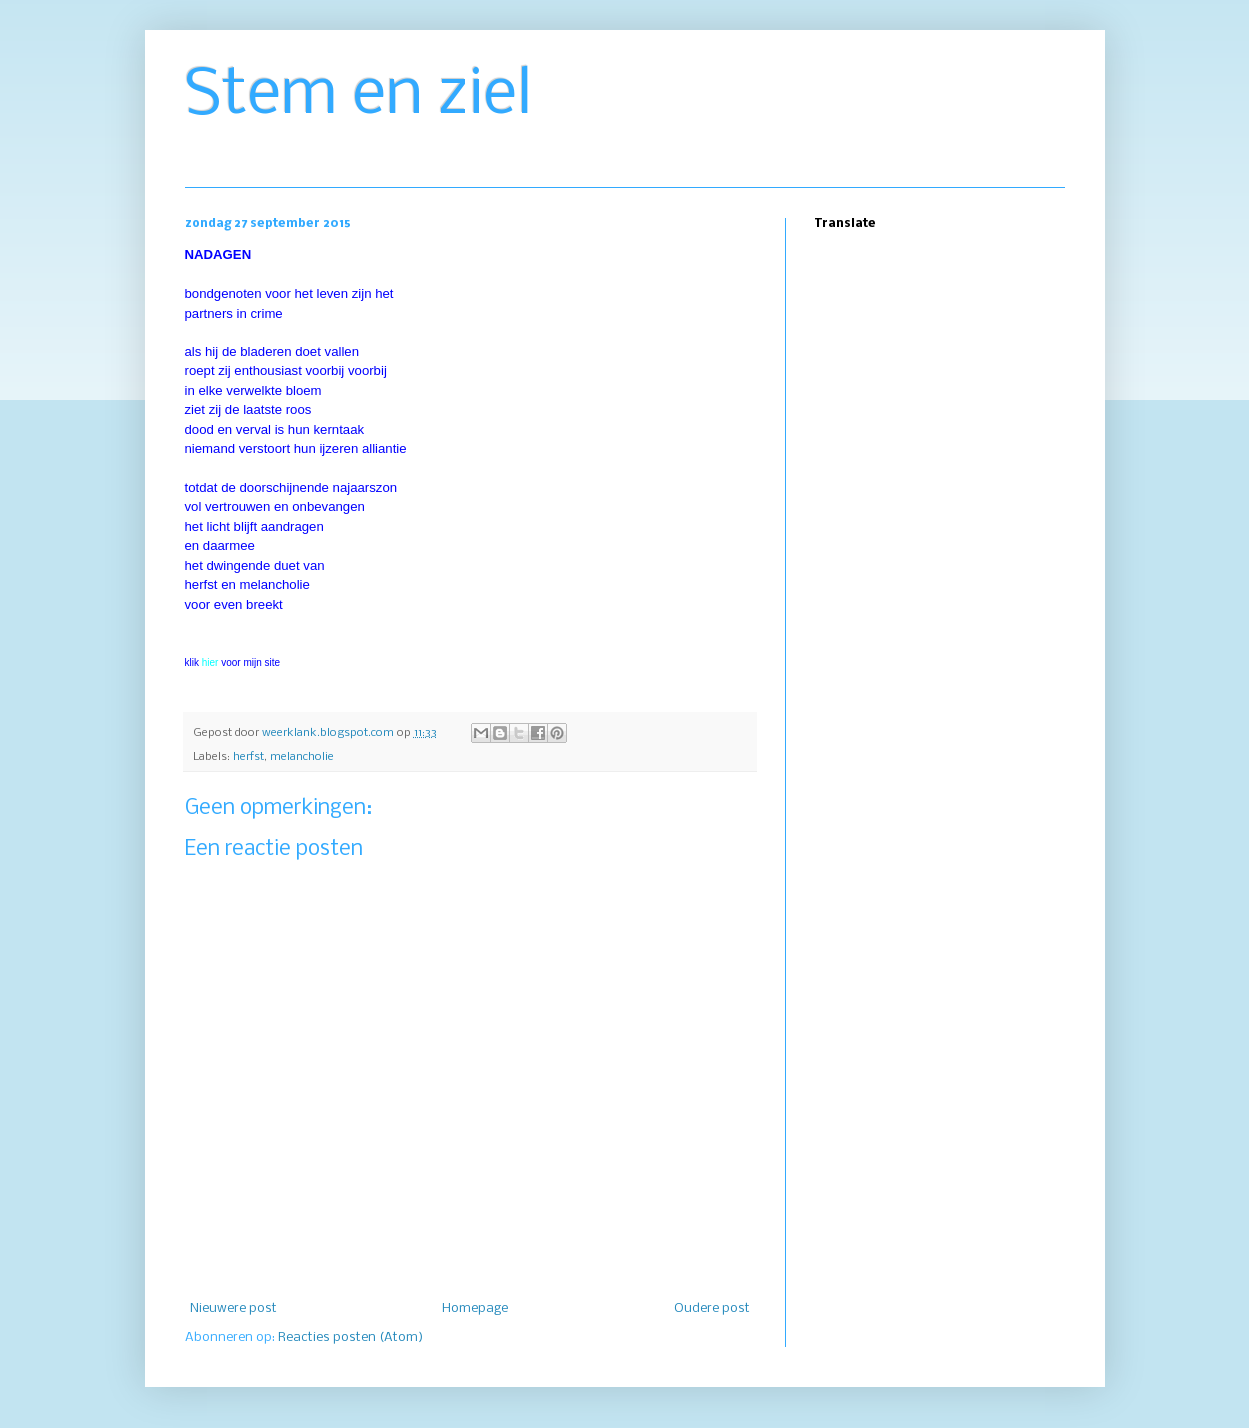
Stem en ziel (358, 96)
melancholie (302, 757)
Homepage (475, 1308)
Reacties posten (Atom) (350, 1337)
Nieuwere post (233, 1308)
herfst (248, 757)
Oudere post (712, 1308)
